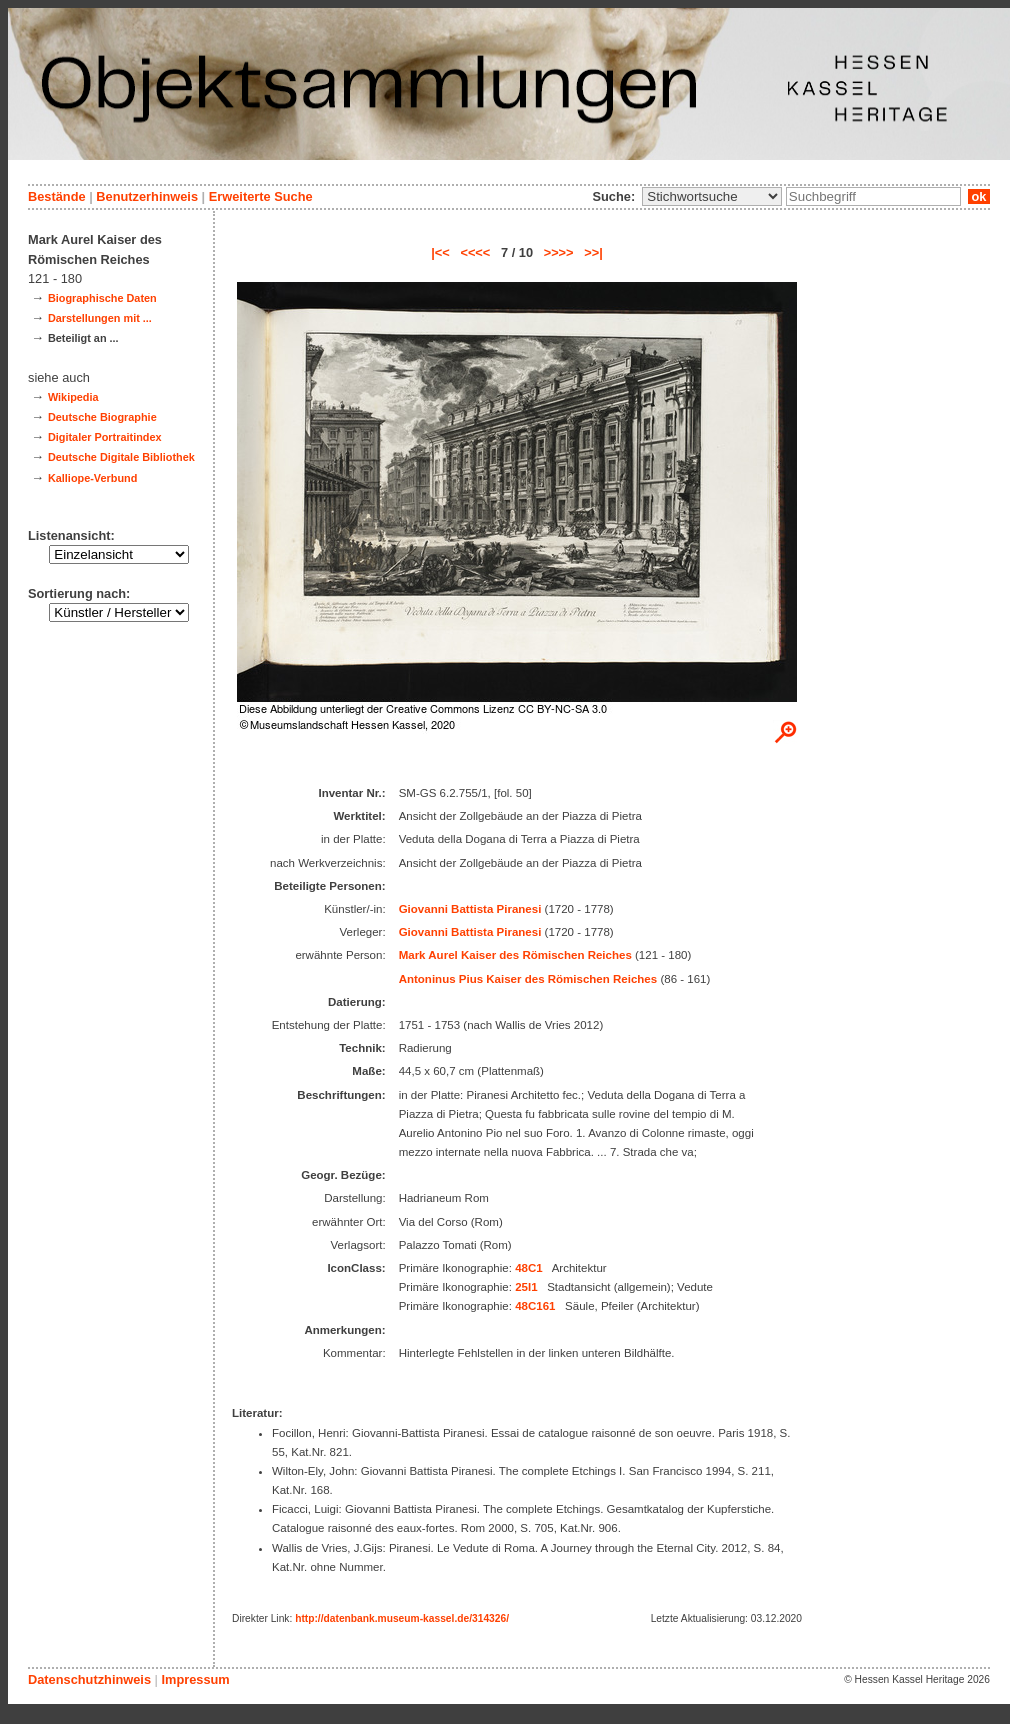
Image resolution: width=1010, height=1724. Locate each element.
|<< (440, 252)
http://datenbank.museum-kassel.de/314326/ (402, 1618)
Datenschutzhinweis (89, 1679)
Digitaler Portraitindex (105, 437)
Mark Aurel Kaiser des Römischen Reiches (515, 955)
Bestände (57, 196)
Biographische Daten (102, 298)
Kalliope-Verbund (92, 478)
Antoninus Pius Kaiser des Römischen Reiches (528, 979)
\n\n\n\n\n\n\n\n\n (712, 196)
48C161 (535, 1306)
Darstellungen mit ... (100, 318)
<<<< (475, 252)
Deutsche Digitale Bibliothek (121, 457)
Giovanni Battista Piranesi (470, 909)
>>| (593, 252)
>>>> (559, 252)
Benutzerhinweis (147, 196)
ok (979, 196)
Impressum (195, 1679)
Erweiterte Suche (261, 196)
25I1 (526, 1287)
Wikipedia (73, 397)
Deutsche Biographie (102, 417)
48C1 (529, 1268)
